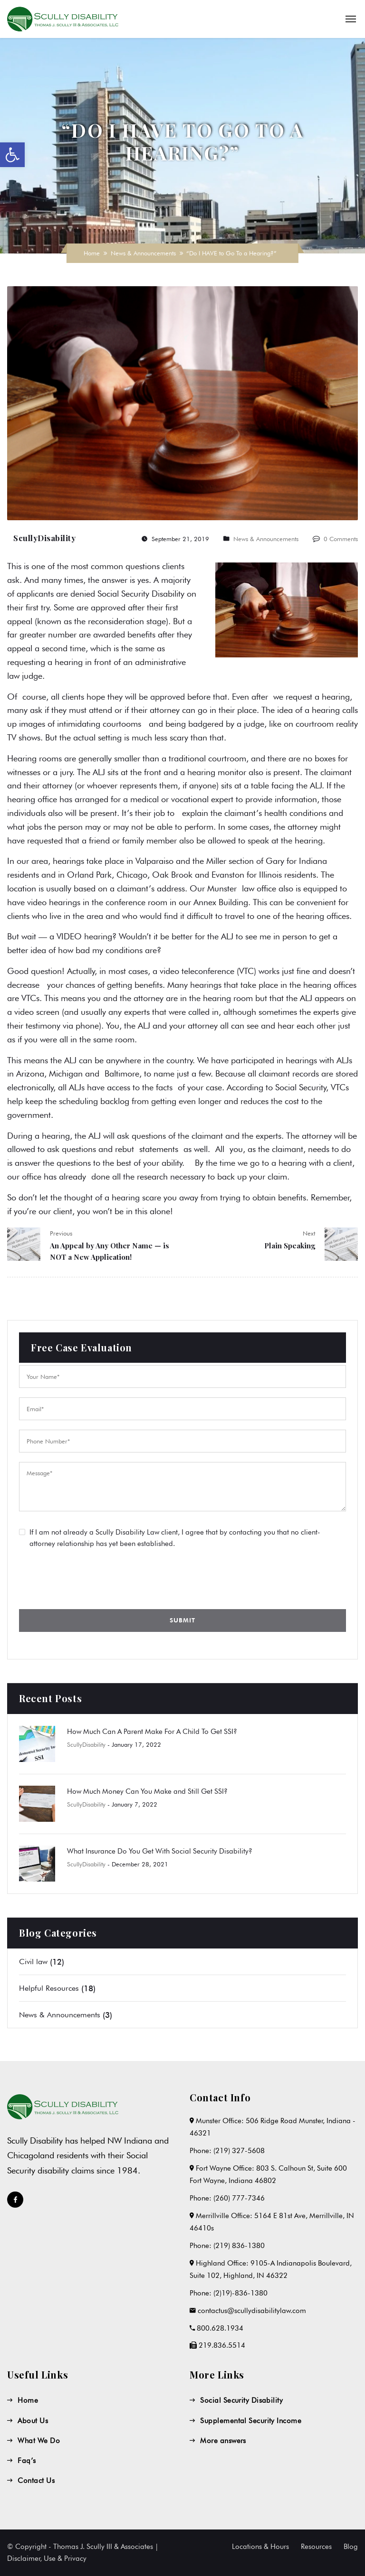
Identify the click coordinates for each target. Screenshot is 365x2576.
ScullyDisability (44, 538)
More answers (223, 2440)
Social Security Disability (241, 2400)
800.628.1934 (220, 2328)
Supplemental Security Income (250, 2421)
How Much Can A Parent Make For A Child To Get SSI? (152, 1731)
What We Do (39, 2440)
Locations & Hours (260, 2546)
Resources (316, 2546)
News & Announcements (143, 253)
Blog (351, 2546)
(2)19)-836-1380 (240, 2293)
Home (92, 253)
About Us (33, 2421)
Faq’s (27, 2460)
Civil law (33, 1961)
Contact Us (36, 2480)
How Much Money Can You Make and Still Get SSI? (147, 1791)
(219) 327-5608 (239, 2150)
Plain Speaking (289, 1245)
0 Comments (341, 539)
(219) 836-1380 (239, 2245)
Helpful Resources (49, 1988)
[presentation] (91, 1577)
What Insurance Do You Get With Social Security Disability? (159, 1851)
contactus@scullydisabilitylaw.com (252, 2310)
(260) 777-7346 (239, 2198)
